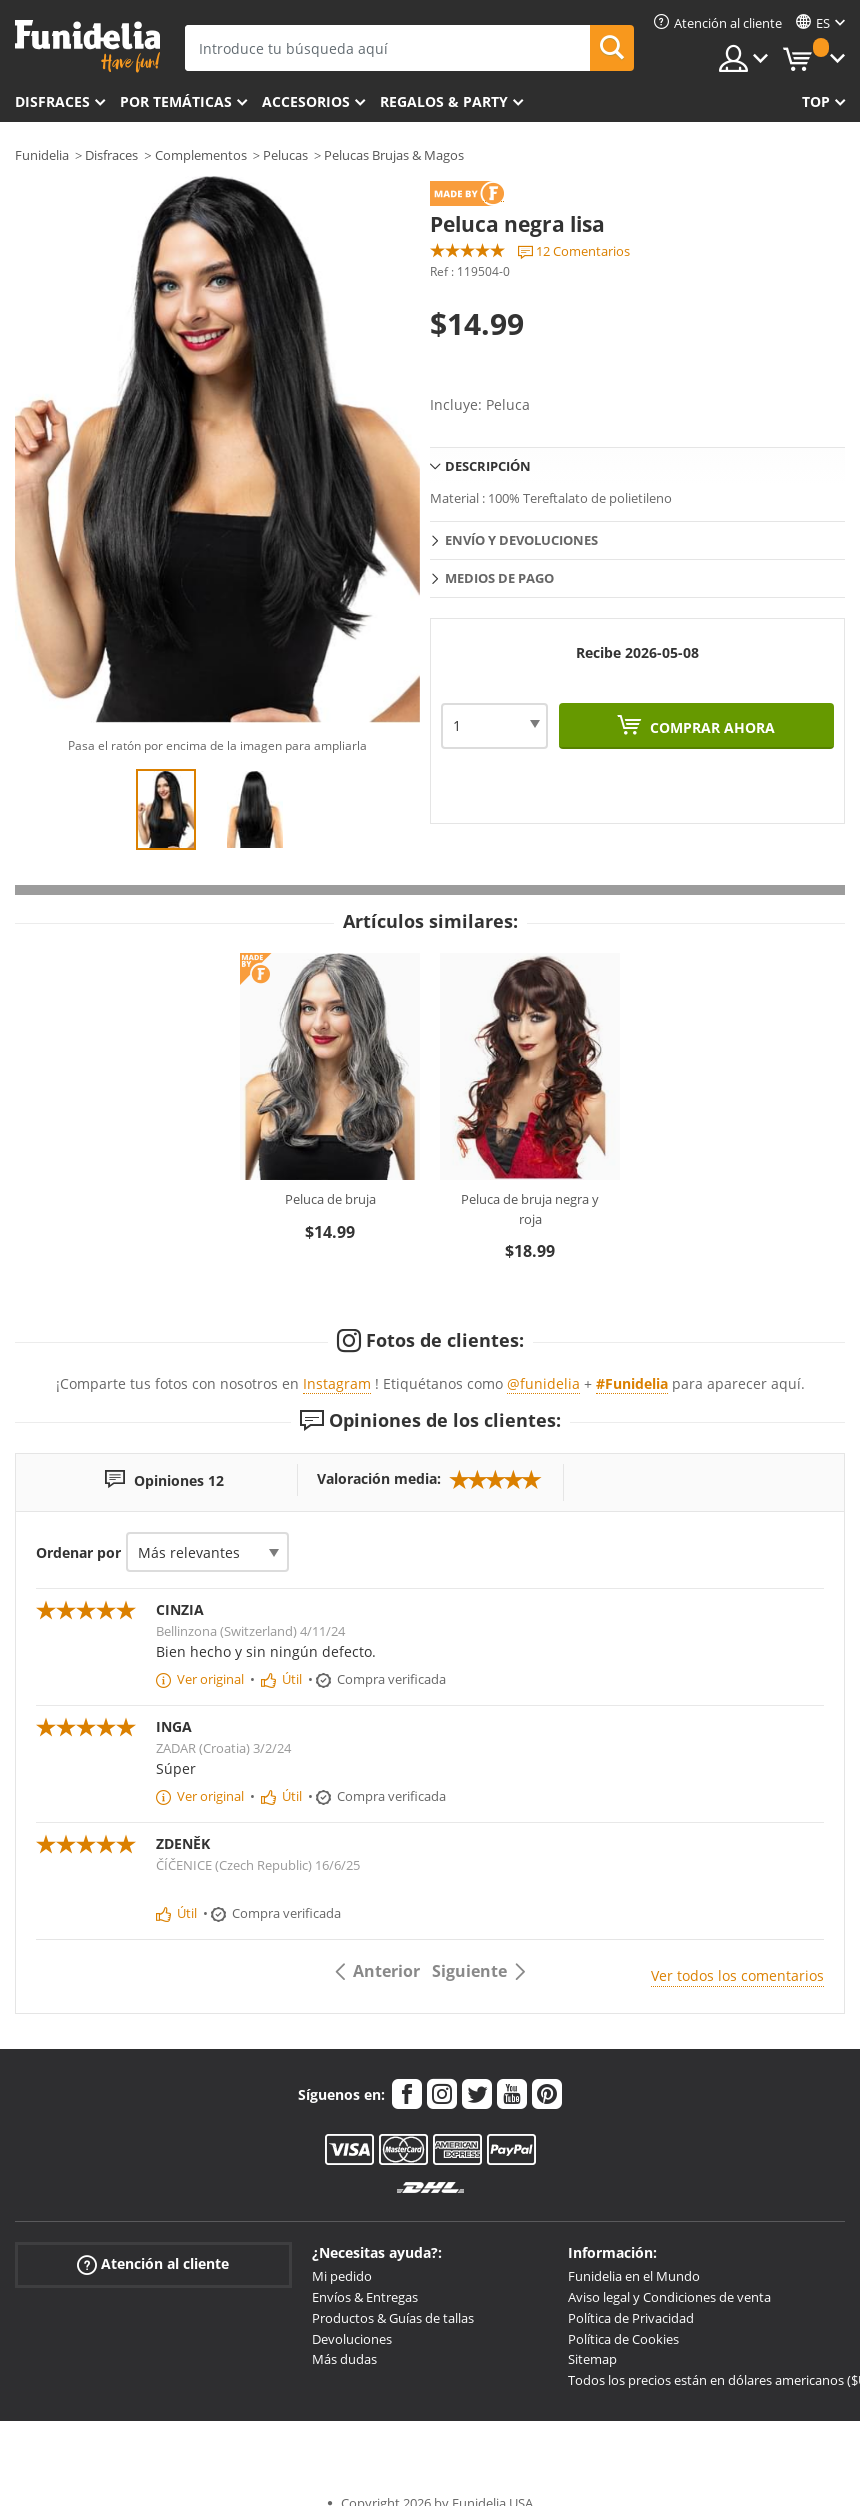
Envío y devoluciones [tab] (521, 540)
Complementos (201, 155)
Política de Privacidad (631, 2318)
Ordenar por (78, 1552)
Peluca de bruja (330, 1199)
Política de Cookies (623, 2339)
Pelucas (285, 155)
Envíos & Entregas (365, 2297)
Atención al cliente (153, 2264)
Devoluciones (352, 2339)
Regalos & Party (444, 101)
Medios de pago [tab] (499, 578)
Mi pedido (342, 2276)
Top (816, 101)
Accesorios (306, 101)
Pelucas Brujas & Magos (394, 155)
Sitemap (592, 2359)
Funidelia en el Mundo (634, 2276)
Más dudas (344, 2359)
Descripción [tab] (488, 466)
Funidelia (42, 155)
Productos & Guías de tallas (393, 2318)
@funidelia (543, 1383)
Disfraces (52, 101)
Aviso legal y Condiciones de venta (669, 2297)
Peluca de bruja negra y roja (530, 1209)
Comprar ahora (710, 727)
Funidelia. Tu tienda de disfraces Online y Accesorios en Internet (87, 46)
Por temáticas (176, 101)
